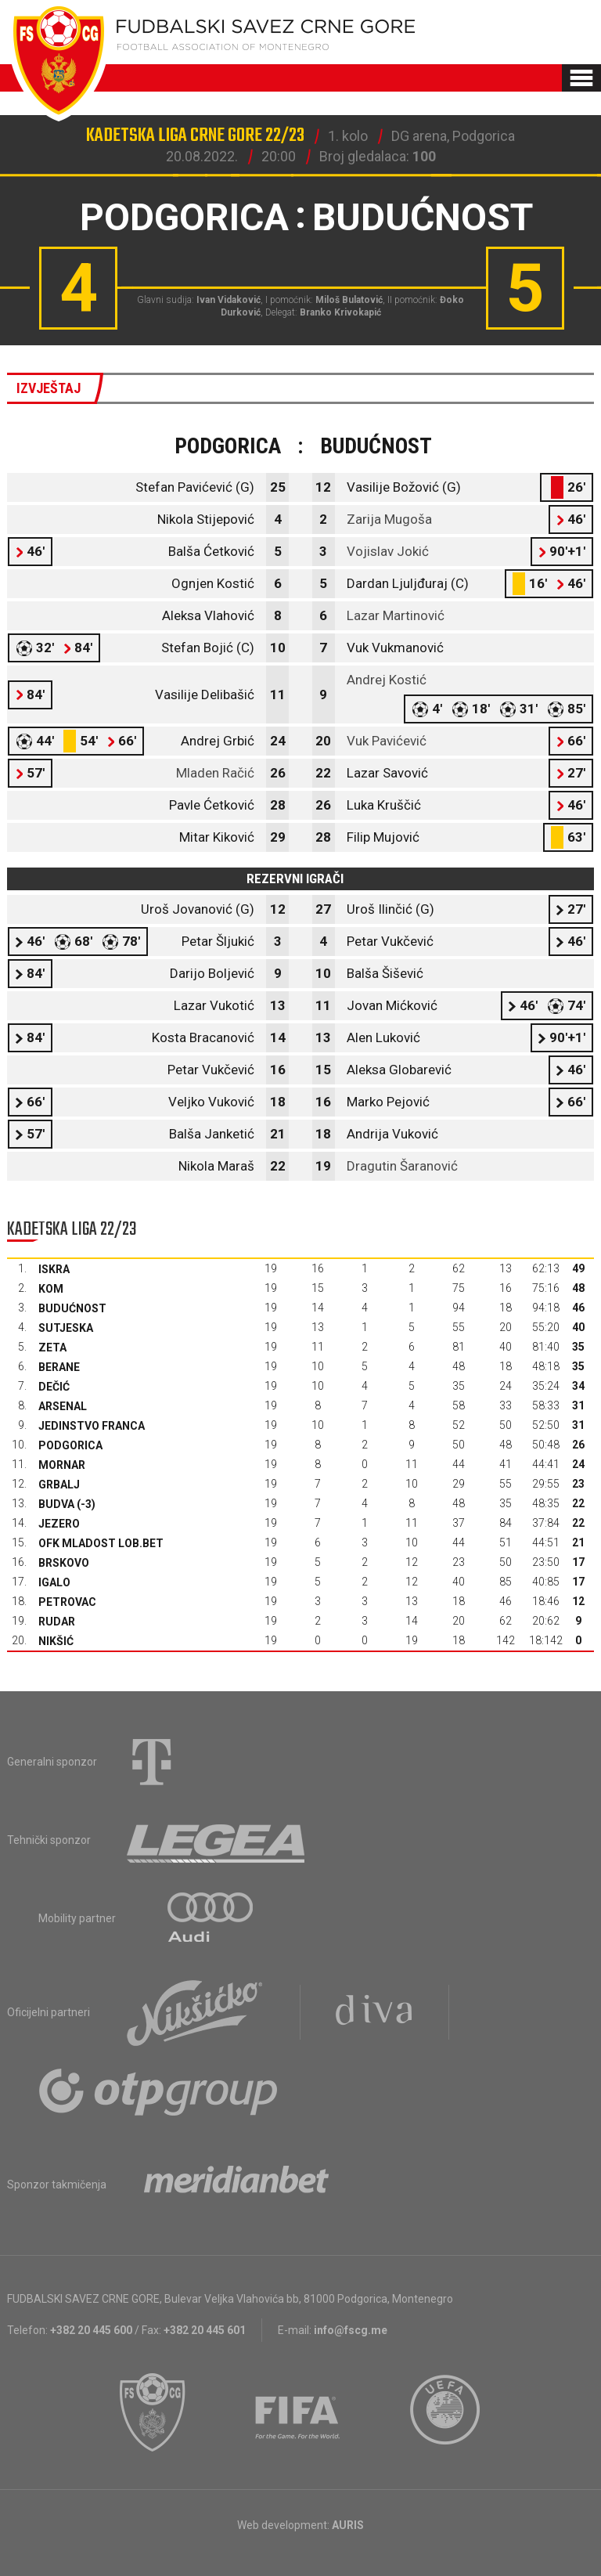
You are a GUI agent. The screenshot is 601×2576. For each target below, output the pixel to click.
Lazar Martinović (395, 615)
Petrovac (67, 1602)
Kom (50, 1289)
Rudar (56, 1621)
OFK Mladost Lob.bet (101, 1543)
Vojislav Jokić (388, 551)
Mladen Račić (215, 773)
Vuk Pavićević (386, 741)
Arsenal (62, 1406)
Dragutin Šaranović (402, 1166)
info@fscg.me (350, 2330)
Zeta (52, 1347)
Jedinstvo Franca (91, 1426)
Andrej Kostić (386, 679)
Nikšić (56, 1641)
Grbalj (59, 1484)
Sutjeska (65, 1328)
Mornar (61, 1465)
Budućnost (72, 1308)
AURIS (348, 2525)
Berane (59, 1367)
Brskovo (63, 1563)
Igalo (54, 1582)
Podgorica (70, 1445)
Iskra (54, 1269)
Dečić (54, 1386)
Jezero (59, 1523)
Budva (56, 1504)
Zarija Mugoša (389, 519)
